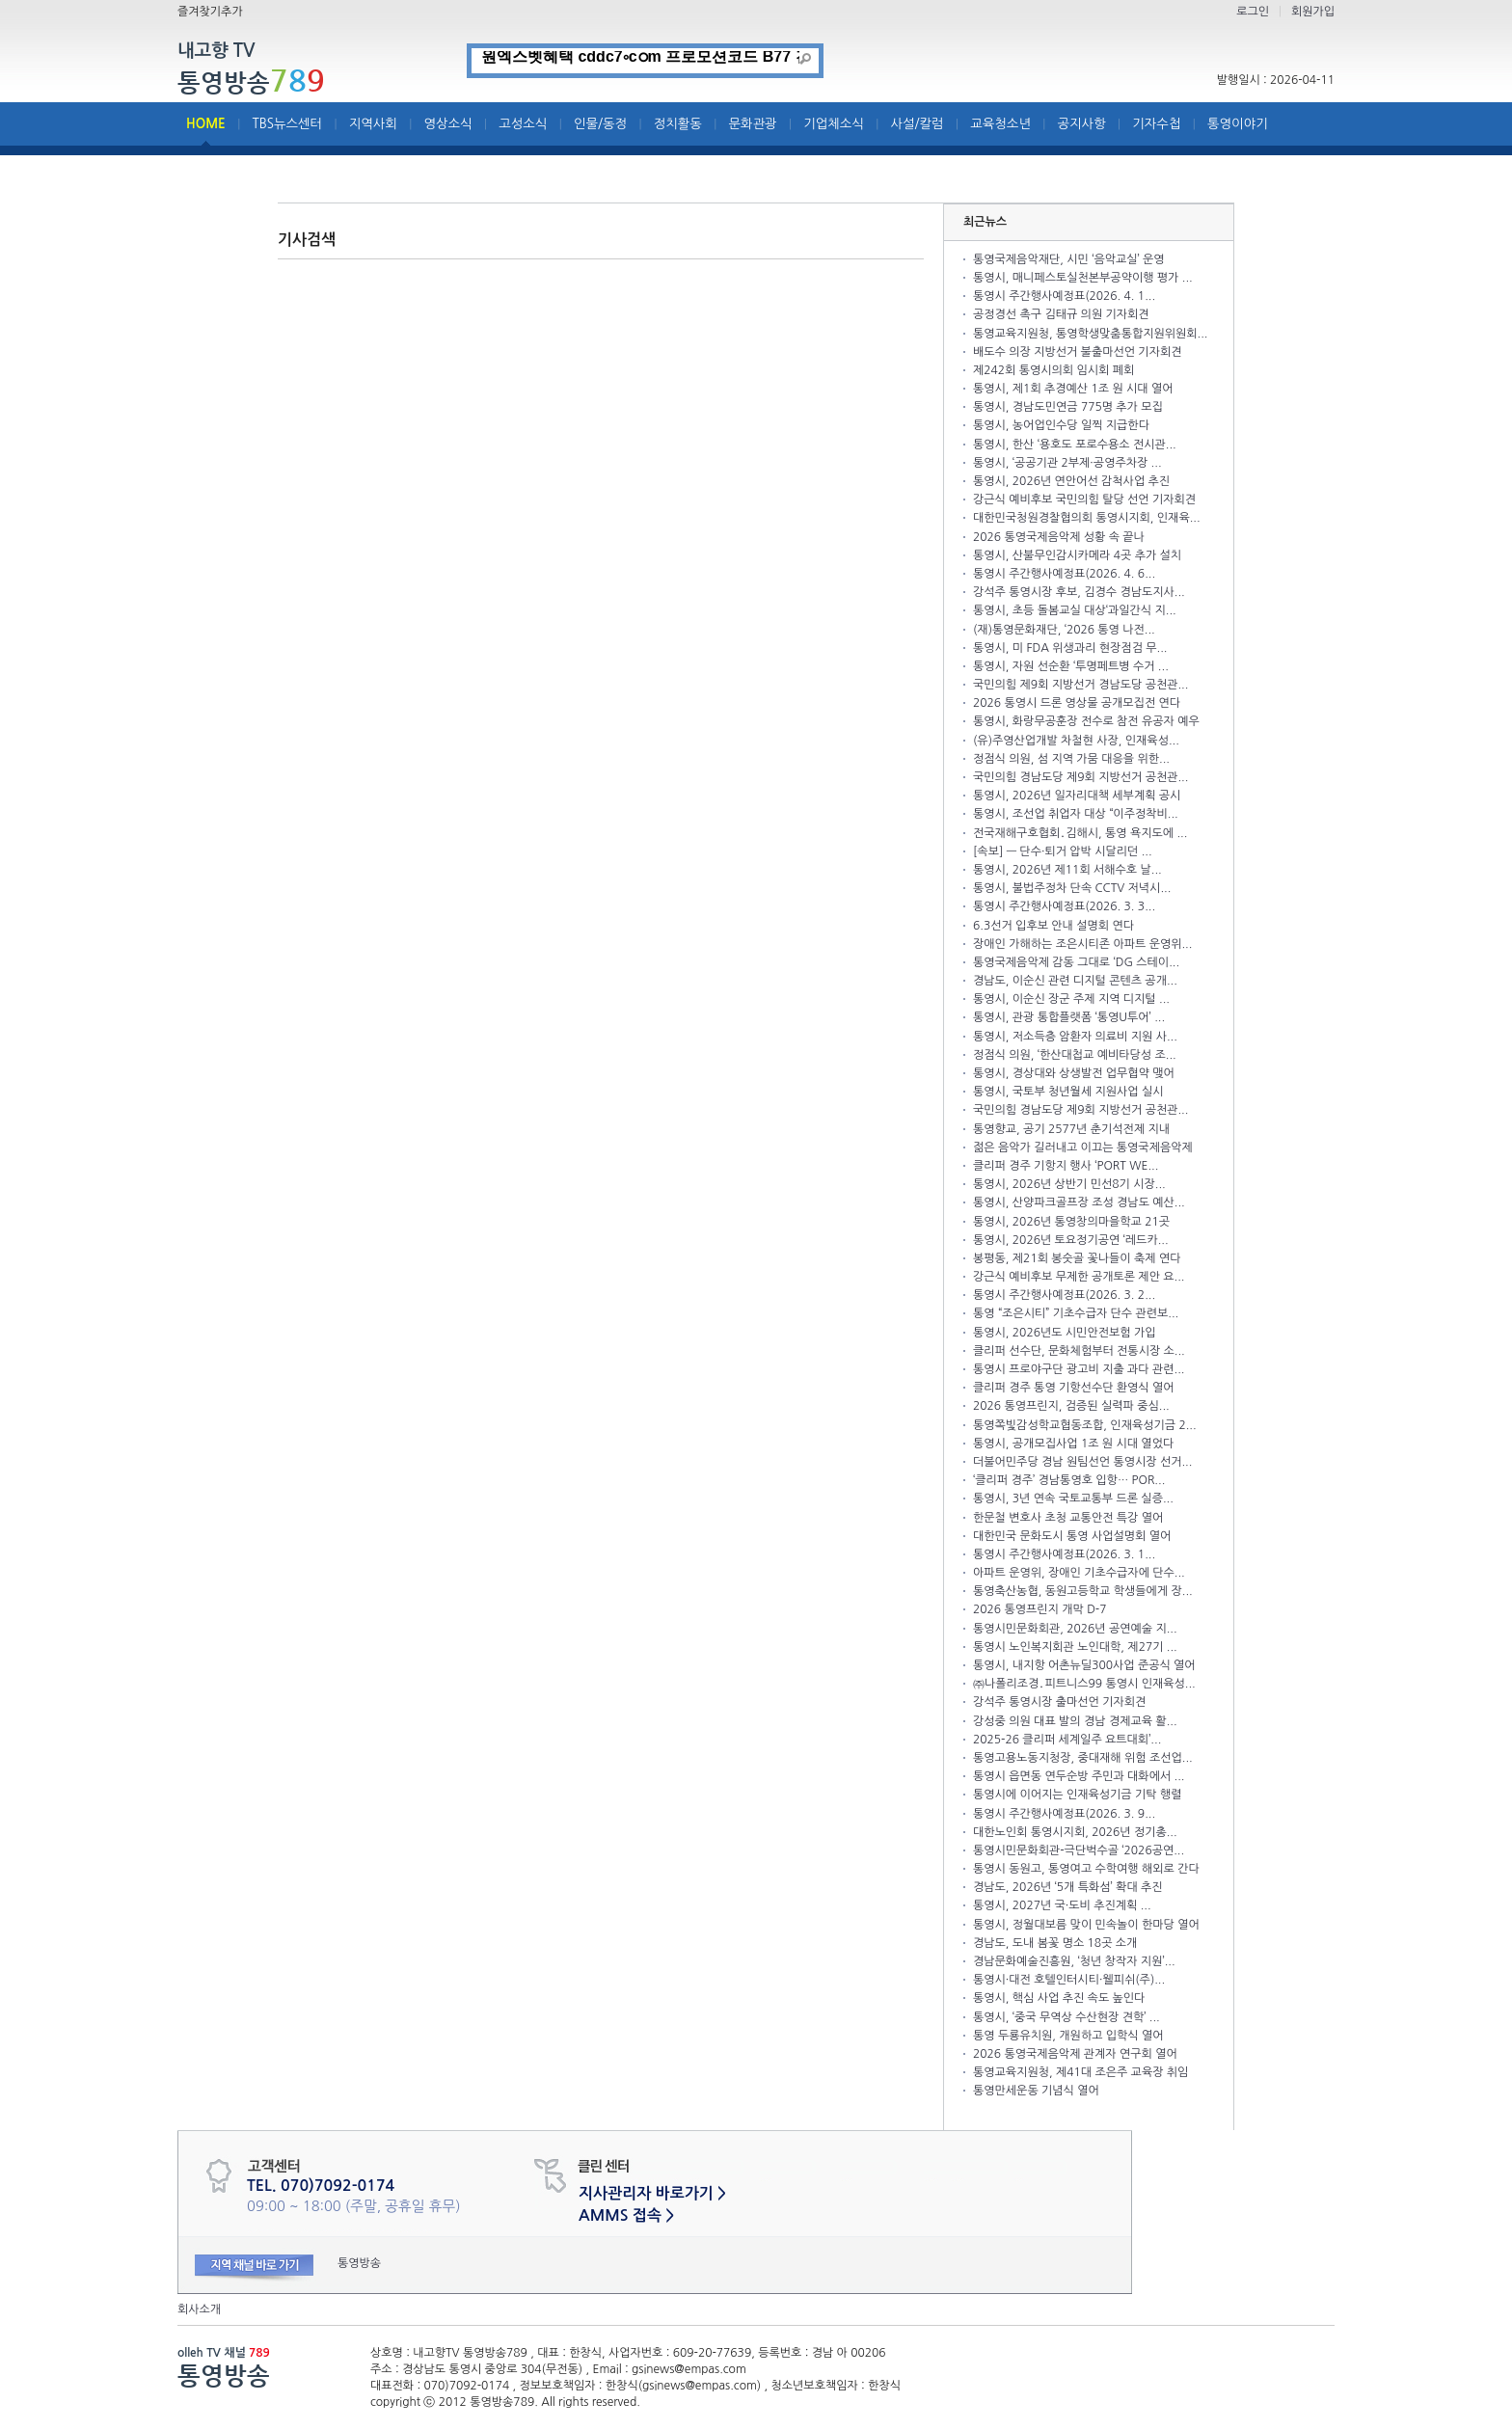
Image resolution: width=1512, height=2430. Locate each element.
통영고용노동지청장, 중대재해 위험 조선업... (1083, 1758)
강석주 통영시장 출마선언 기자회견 (1059, 1702)
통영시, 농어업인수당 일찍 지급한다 (1061, 425)
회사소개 (199, 2309)
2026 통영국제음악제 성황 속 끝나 (1059, 537)
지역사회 (373, 124)
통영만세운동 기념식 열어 (1036, 2090)
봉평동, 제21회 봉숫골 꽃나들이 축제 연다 (1076, 1258)
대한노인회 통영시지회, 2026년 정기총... (1075, 1832)
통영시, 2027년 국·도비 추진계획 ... (1062, 1905)
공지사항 (1082, 124)
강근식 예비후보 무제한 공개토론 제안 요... (1078, 1276)
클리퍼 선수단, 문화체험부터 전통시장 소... (1079, 1351)
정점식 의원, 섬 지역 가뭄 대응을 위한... (1071, 759)
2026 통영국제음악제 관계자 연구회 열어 (1075, 2054)
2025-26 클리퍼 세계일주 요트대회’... (1067, 1739)
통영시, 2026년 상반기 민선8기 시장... (1069, 1184)
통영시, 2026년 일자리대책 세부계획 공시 (1076, 795)
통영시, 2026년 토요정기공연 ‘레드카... (1071, 1240)
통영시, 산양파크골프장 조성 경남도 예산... (1079, 1202)
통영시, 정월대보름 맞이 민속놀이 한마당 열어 (1086, 1924)
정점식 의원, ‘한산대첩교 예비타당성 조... (1074, 1055)
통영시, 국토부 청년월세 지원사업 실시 (1068, 1091)
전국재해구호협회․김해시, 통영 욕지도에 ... (1080, 833)
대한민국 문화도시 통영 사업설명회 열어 (1072, 1536)
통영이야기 (1237, 124)
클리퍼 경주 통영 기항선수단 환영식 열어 (1073, 1387)
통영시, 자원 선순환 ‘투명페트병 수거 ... (1071, 666)
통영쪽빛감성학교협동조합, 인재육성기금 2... (1085, 1425)
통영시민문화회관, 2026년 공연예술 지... (1075, 1628)
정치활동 (678, 124)
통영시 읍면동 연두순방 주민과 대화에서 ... (1078, 1776)
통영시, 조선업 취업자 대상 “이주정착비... (1075, 814)
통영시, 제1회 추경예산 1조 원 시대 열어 (1073, 388)
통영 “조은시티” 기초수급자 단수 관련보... (1075, 1313)
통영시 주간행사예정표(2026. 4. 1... (1064, 296)
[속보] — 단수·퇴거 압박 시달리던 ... (1062, 851)
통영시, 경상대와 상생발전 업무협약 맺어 (1073, 1073)
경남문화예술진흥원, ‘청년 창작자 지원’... (1074, 1961)
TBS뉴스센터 (287, 124)
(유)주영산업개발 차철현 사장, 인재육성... (1076, 740)
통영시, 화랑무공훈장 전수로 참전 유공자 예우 (1086, 721)
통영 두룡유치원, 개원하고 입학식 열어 (1068, 2035)
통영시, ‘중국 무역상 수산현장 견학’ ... (1066, 2017)
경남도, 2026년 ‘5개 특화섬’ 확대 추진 (1068, 1887)
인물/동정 (600, 124)
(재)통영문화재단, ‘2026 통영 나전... (1064, 629)
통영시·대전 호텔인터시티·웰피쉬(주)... (1069, 1979)
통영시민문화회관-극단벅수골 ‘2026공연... (1078, 1850)
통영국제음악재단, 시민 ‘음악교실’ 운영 (1069, 259)
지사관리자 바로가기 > (652, 2193)
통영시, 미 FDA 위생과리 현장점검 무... (1070, 648)
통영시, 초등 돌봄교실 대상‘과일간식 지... (1074, 610)
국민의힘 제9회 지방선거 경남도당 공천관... (1080, 684)
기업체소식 (833, 124)
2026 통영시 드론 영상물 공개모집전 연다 (1076, 703)
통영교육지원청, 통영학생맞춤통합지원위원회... (1090, 333)
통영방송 (251, 82)
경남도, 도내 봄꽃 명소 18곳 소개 (1055, 1943)
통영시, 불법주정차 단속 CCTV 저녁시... (1072, 888)
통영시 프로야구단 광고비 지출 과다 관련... (1078, 1369)
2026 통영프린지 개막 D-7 (1039, 1609)
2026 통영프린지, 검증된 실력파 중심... (1071, 1406)
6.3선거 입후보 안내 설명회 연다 (1053, 926)
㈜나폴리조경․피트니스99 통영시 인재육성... (1084, 1683)
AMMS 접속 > (626, 2215)
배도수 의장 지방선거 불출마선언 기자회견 (1077, 352)
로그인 (1252, 11)
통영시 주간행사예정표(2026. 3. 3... (1064, 906)
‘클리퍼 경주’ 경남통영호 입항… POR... (1069, 1480)
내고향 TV (216, 51)
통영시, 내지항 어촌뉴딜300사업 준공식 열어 (1084, 1665)
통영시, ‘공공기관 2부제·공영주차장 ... (1067, 463)
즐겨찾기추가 (210, 11)
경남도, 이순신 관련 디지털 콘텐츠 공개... (1075, 980)
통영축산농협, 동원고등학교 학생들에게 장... (1083, 1591)
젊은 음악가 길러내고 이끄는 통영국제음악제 (1083, 1147)
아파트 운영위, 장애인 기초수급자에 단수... (1079, 1573)
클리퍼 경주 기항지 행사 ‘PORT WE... (1065, 1166)
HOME (206, 124)
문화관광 (753, 124)
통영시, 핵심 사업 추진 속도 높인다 (1059, 1998)
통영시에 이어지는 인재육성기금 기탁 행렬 (1077, 1794)
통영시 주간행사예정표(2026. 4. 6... (1064, 574)
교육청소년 (1000, 124)
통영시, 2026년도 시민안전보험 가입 (1064, 1332)
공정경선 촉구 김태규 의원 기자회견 (1061, 314)
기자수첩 (1156, 124)
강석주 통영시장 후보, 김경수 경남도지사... (1079, 592)
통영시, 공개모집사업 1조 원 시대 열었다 (1073, 1443)
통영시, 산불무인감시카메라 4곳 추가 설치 (1077, 555)
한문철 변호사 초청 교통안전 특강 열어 (1068, 1518)
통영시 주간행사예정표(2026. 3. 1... (1064, 1554)
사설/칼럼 (917, 124)
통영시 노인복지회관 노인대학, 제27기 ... (1075, 1647)
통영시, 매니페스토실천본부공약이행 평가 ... (1083, 278)
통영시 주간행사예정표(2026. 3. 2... (1064, 1295)
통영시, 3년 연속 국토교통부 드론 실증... (1073, 1498)
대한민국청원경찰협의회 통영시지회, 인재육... (1087, 518)
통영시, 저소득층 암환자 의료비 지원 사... (1075, 1036)
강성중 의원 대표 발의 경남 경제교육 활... (1075, 1721)
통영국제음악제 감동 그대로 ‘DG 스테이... (1076, 962)
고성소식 (523, 124)
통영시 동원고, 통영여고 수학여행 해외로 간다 (1086, 1869)
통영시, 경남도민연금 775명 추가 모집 (1068, 407)
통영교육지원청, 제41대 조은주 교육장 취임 (1080, 2072)
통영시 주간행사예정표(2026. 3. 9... (1064, 1814)
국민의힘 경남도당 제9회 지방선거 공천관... (1080, 777)
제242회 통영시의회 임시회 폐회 (1053, 370)
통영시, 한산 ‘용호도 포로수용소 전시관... (1074, 444)
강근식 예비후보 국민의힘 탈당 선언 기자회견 (1084, 499)
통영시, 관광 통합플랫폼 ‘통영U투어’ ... (1069, 1017)
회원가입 (1313, 11)
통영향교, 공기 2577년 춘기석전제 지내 (1071, 1129)
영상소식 (448, 124)
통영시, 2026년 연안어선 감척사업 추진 (1071, 481)
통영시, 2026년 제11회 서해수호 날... (1067, 870)
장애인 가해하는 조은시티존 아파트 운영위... (1082, 944)
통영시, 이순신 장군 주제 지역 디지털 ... (1071, 999)
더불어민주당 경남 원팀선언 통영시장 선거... (1082, 1462)
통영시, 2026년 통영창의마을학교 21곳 (1071, 1222)
